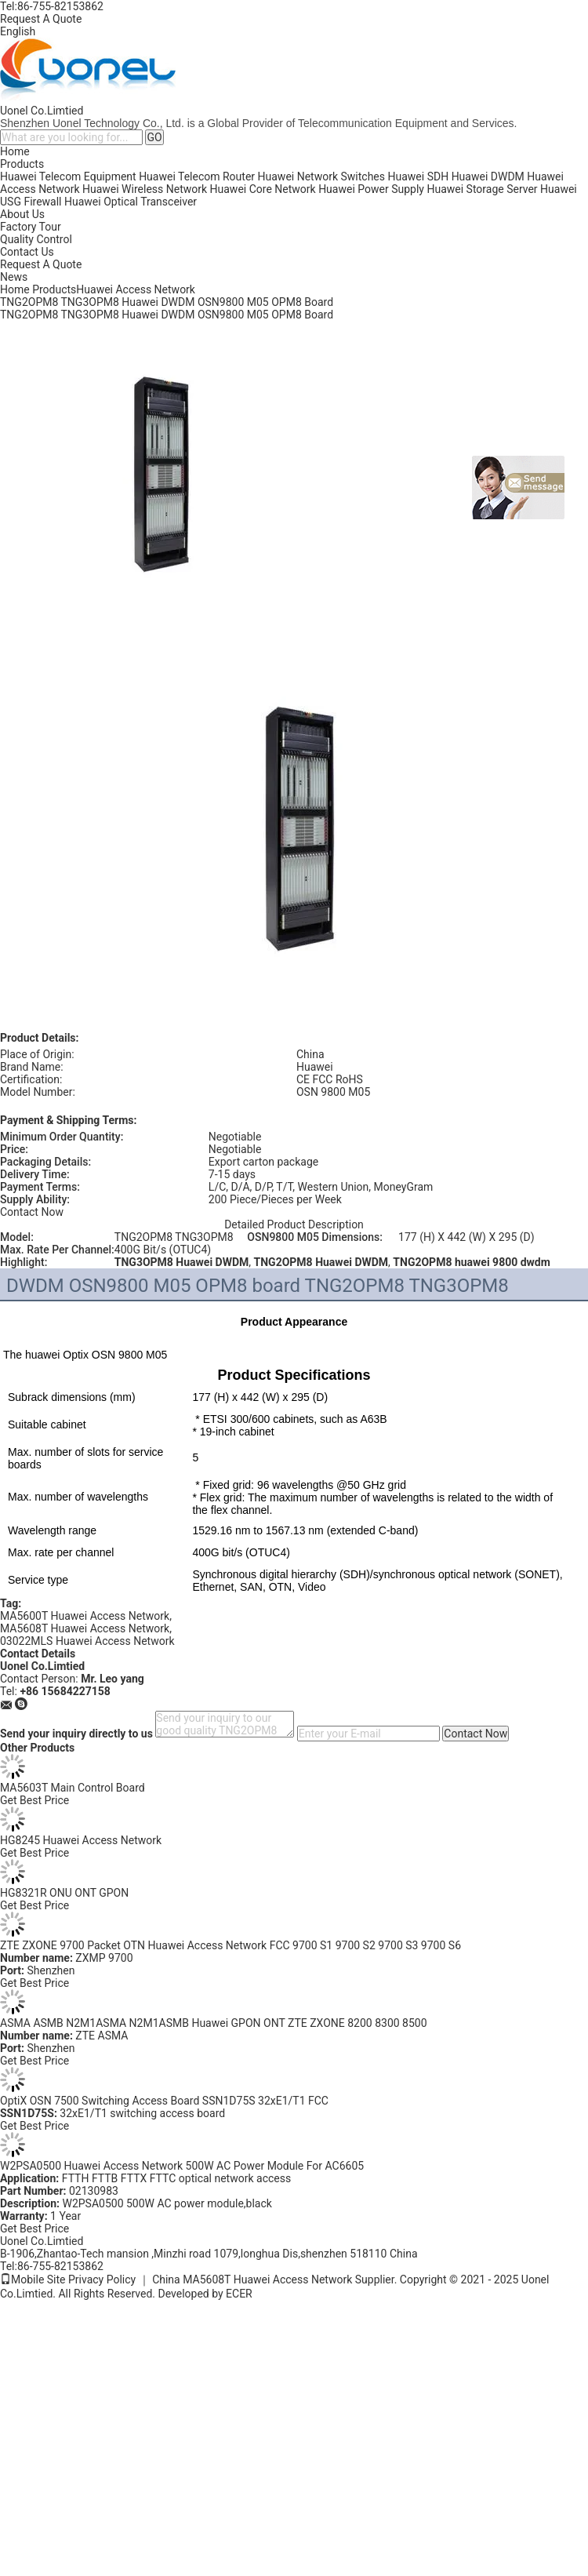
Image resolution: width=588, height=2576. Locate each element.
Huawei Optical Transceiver (130, 201)
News (13, 277)
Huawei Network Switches (321, 176)
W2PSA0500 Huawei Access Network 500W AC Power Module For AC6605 (182, 2165)
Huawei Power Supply (371, 189)
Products (22, 164)
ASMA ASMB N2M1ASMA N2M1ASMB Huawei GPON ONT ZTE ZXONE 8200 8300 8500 (213, 2023)
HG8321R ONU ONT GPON (64, 1893)
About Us (22, 214)
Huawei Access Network (135, 289)
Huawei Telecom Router (197, 176)
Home (15, 151)
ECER (239, 2293)
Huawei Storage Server (481, 189)
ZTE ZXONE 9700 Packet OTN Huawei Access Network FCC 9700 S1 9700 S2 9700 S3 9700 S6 (230, 1945)
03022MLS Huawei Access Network (87, 1641)
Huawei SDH (418, 176)
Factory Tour (30, 226)
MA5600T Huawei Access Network (84, 1616)
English (17, 31)
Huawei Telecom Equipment (68, 176)
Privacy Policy (102, 2279)
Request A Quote (41, 19)
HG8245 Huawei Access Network (81, 1840)
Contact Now (32, 1212)
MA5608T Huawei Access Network (84, 1628)
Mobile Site (33, 2279)
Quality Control (36, 239)
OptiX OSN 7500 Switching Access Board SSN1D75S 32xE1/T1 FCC (164, 2100)
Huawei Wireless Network (144, 189)
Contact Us (27, 252)
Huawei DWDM (488, 176)
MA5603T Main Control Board (72, 1787)
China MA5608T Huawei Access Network (252, 2279)
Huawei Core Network (263, 189)
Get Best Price (34, 1800)
